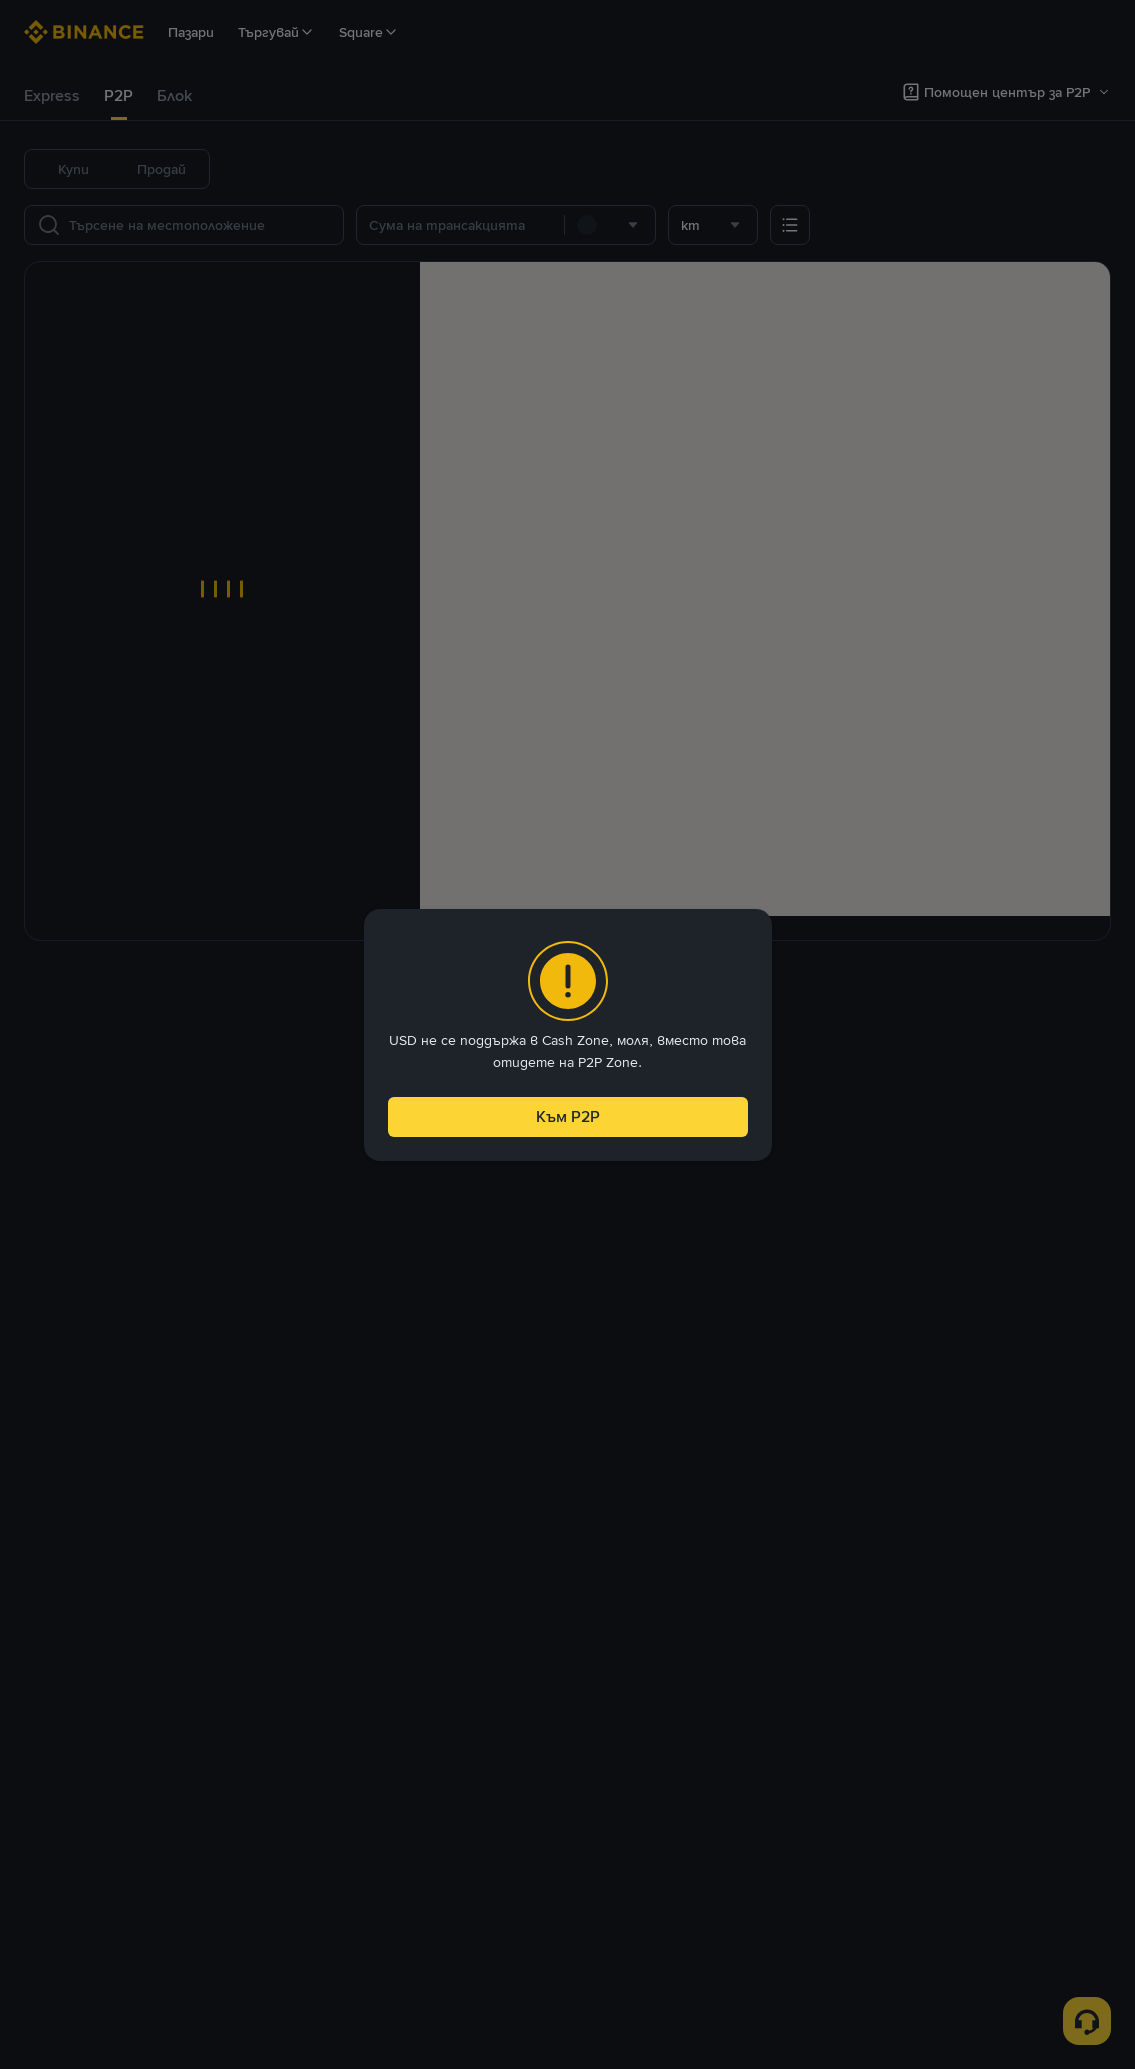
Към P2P (567, 1112)
